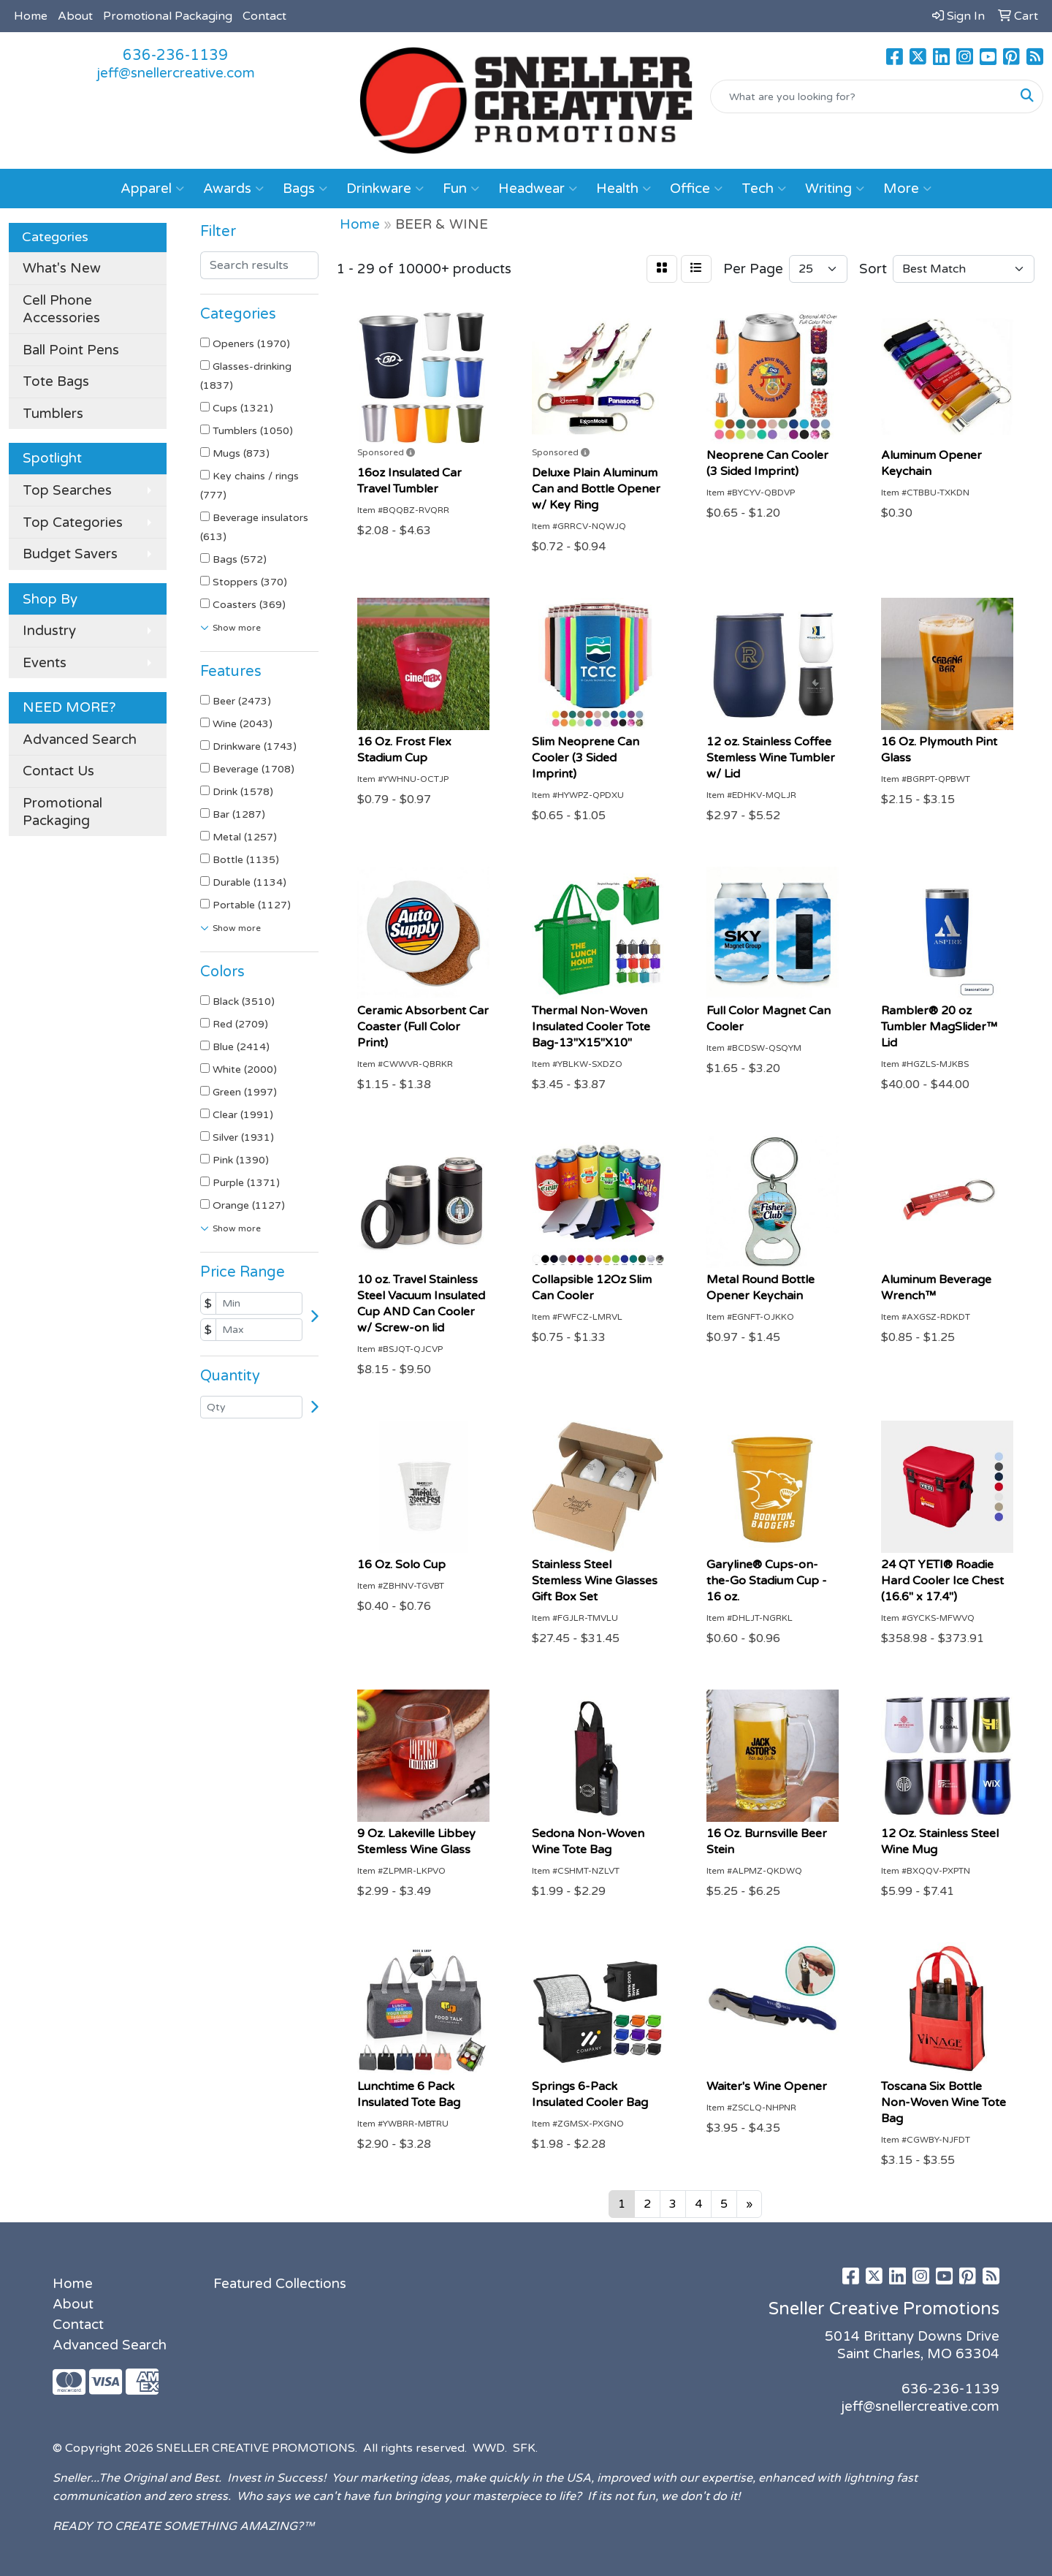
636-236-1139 (175, 55)
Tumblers (53, 414)
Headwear (537, 188)
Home (30, 16)
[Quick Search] (861, 96)
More (907, 188)
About (75, 16)
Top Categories (73, 522)
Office (696, 188)
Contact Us (58, 771)
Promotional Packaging (167, 16)
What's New (62, 268)
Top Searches (67, 490)
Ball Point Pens (71, 350)
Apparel (152, 188)
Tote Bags (56, 381)
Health (623, 188)
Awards (233, 188)
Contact (264, 16)
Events (44, 663)
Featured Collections (279, 2284)
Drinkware (385, 188)
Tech (764, 188)
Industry (49, 631)
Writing (834, 188)
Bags (305, 188)
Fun (461, 188)
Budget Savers (70, 554)
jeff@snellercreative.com (175, 73)
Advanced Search (80, 740)
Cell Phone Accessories (61, 309)
